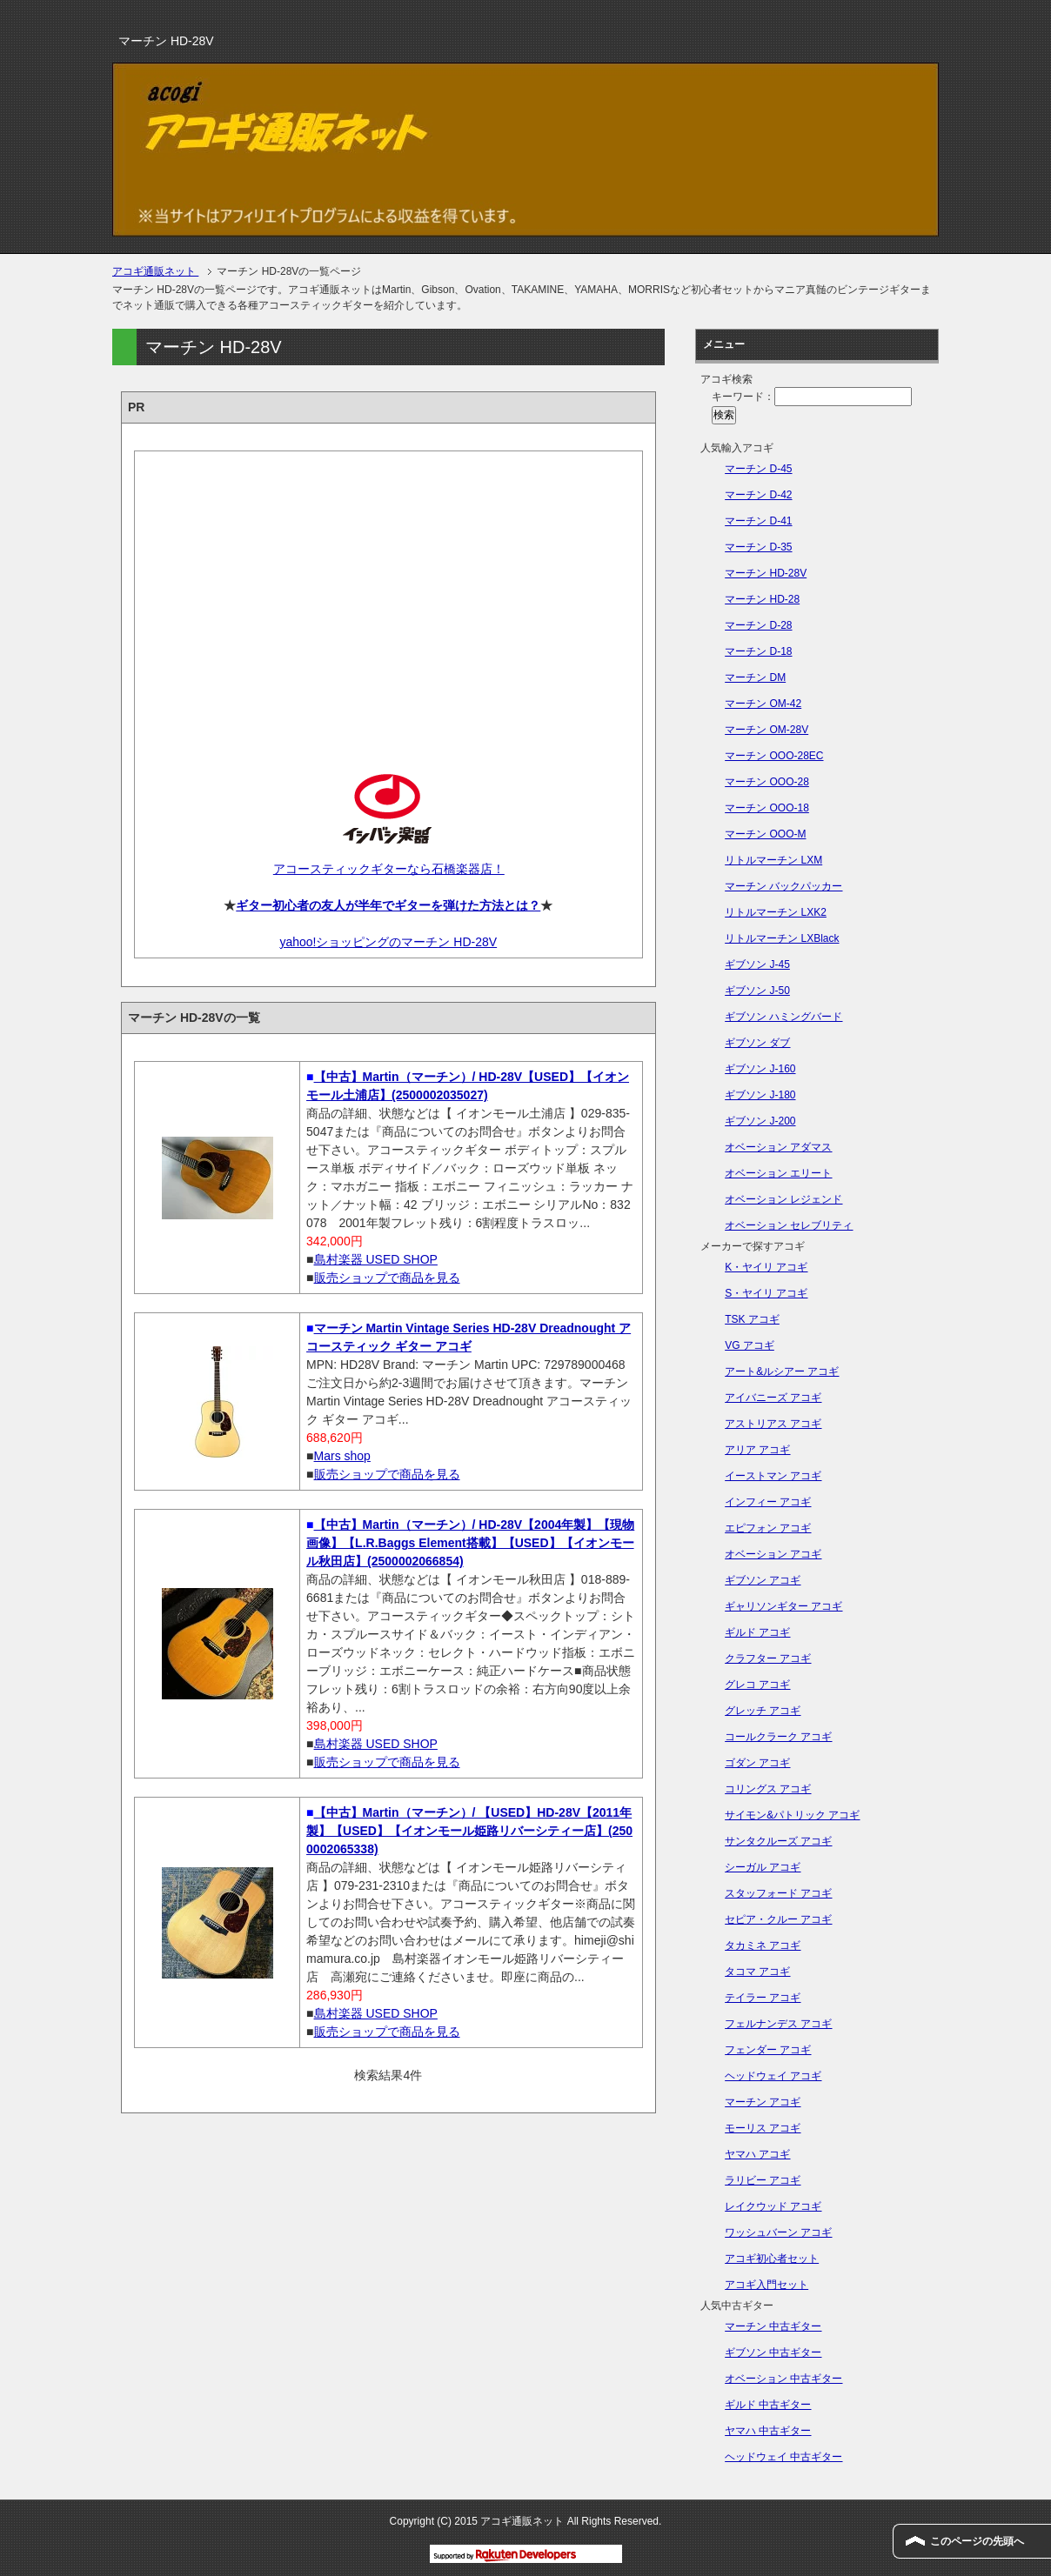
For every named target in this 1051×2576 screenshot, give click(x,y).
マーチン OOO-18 (767, 808)
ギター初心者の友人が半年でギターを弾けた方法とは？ (388, 905)
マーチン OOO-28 (767, 782)
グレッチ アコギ (762, 1711)
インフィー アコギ (768, 1502)
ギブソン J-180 (760, 1095)
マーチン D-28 (758, 625)
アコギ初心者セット (772, 2258)
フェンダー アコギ (768, 2050)
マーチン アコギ (762, 2102)
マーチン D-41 (758, 521)
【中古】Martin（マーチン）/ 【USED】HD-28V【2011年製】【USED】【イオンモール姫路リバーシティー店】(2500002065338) (469, 1830)
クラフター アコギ (768, 1658)
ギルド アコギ (757, 1632)
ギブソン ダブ (757, 1043)
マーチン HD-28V (766, 573)
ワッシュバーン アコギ (778, 2232)
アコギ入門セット (766, 2285)
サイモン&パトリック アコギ (792, 1815)
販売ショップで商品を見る (387, 1278)
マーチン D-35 (758, 547)
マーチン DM (755, 677)
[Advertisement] (388, 597)
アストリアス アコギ (773, 1424)
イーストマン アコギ (773, 1476)
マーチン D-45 (758, 469)
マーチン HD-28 (762, 599)
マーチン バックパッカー (783, 886)
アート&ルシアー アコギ (782, 1371)
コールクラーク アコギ (778, 1737)
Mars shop (342, 1456)
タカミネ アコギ (762, 1945)
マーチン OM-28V (766, 730)
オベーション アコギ (773, 1554)
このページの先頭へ (977, 2541)
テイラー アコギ (762, 1998)
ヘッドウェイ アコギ (773, 2076)
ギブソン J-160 (760, 1069)
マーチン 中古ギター (773, 2326)
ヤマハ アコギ (757, 2154)
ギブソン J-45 (757, 964)
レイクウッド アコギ (773, 2206)
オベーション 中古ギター (783, 2378)
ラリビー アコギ (762, 2180)
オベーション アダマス (778, 1147)
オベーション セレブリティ (789, 1225)
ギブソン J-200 (760, 1121)
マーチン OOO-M (765, 834)
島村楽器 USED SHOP (376, 1259)
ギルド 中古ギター (768, 2405)
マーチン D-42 (758, 495)
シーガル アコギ (762, 1867)
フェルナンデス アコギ (778, 2024)
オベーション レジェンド (783, 1199)
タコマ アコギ (757, 1971)
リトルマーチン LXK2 (776, 912)
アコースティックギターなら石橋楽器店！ (388, 869)
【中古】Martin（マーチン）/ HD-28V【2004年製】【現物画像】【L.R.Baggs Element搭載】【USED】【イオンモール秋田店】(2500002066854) (470, 1543)
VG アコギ (749, 1345)
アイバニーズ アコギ (773, 1397)
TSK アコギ (752, 1319)
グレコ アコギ (757, 1684)
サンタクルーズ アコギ (778, 1841)
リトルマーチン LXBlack (782, 938)
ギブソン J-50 (757, 990)
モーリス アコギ (762, 2128)
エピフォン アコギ (768, 1528)
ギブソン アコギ (762, 1580)
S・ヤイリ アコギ (766, 1293)
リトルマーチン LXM (773, 860)
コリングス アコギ (768, 1789)
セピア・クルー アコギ (778, 1919)
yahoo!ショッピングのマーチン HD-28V (388, 942)
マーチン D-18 (758, 651)
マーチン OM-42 (763, 703)
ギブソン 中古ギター (773, 2352)
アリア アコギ (757, 1450)
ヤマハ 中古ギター (768, 2431)
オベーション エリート (778, 1173)
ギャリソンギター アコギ (783, 1606)
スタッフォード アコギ (778, 1893)
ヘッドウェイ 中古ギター (783, 2457)
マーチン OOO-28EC (774, 756)
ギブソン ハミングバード (783, 1017)
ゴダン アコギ (757, 1763)
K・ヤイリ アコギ (766, 1267)
